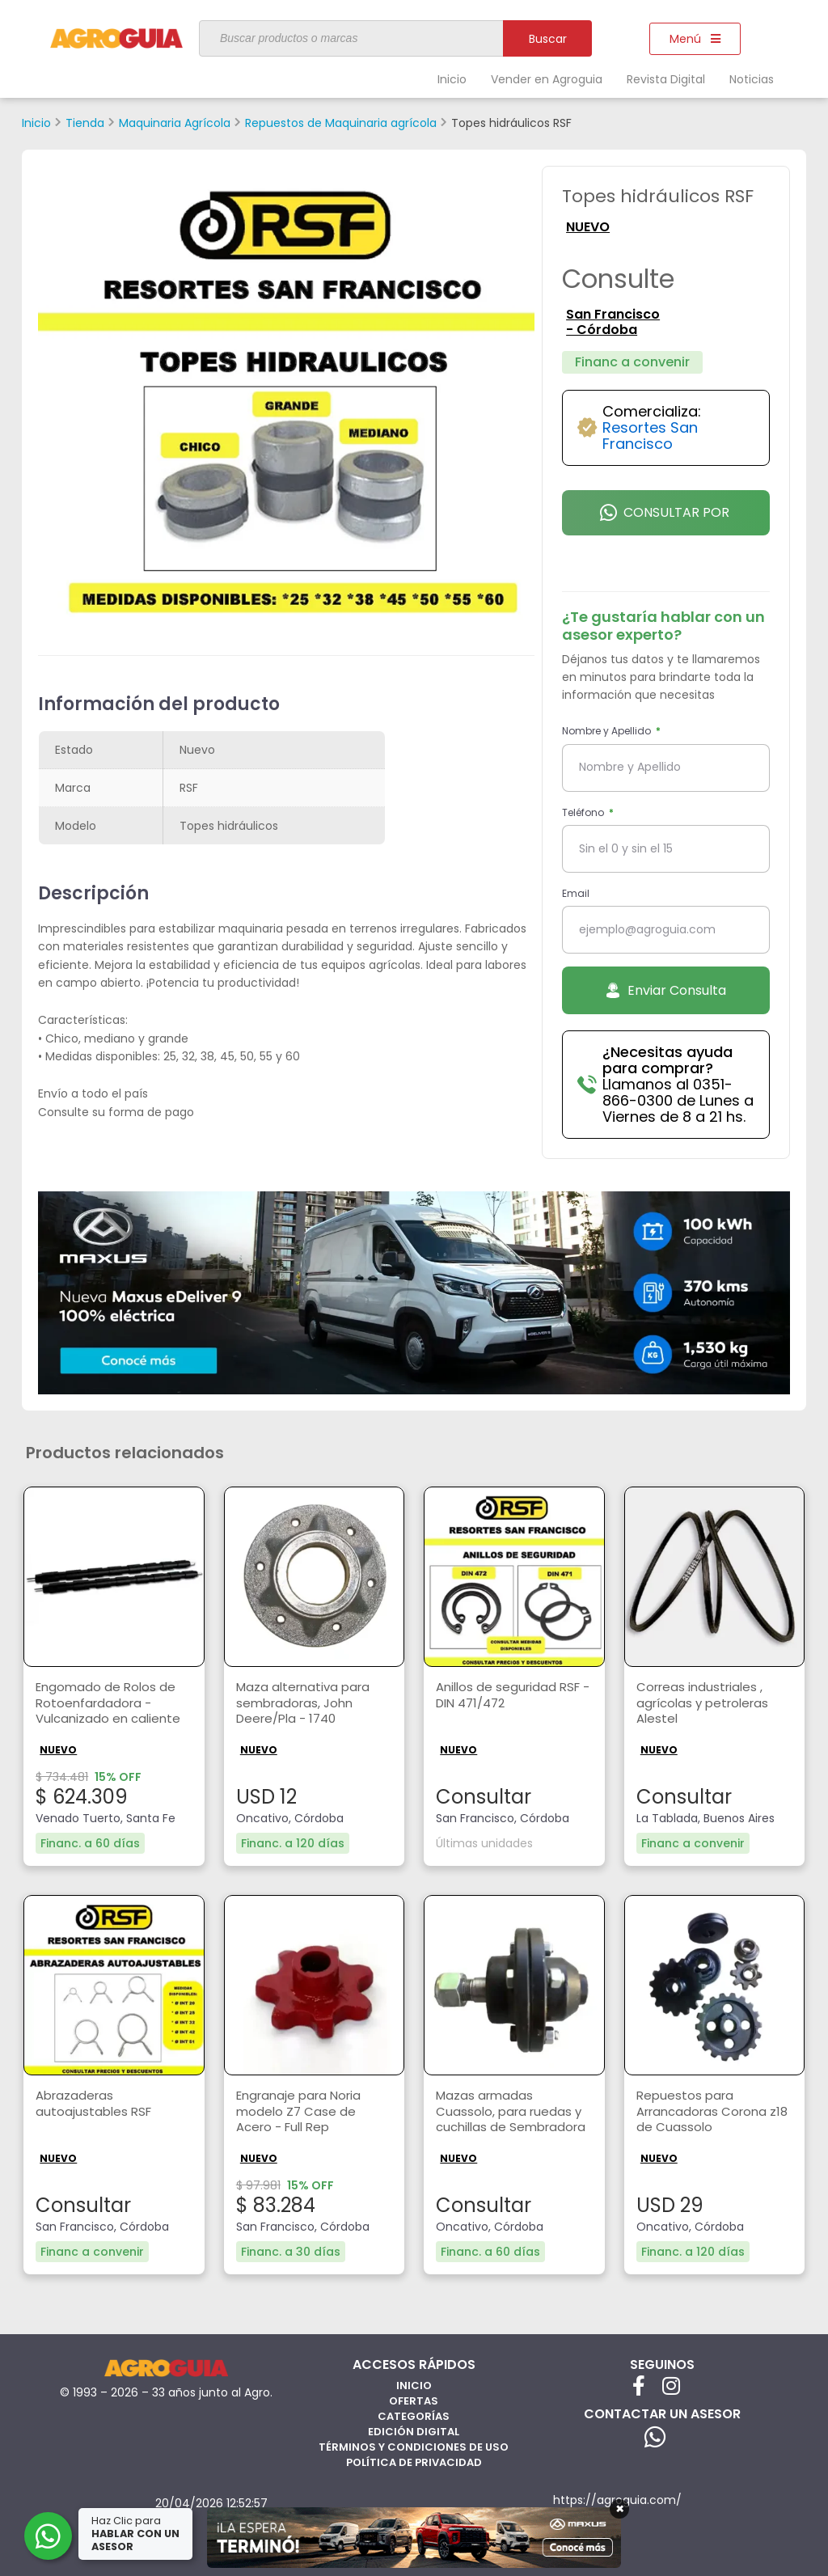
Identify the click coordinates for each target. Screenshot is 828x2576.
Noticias (751, 79)
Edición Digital (413, 2431)
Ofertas (413, 2400)
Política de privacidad (414, 2461)
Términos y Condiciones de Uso (414, 2446)
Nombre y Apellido (607, 731)
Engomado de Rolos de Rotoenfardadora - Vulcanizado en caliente (111, 1704)
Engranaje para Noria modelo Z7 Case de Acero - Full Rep (303, 2112)
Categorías (414, 2415)
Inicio (452, 79)
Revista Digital (666, 79)
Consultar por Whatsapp (664, 519)
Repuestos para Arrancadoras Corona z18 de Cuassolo (706, 2112)
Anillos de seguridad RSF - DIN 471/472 (511, 1696)
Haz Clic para (136, 2533)
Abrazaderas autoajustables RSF (95, 2104)
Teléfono (584, 812)
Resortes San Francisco (650, 435)
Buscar (548, 39)
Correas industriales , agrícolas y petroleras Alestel (707, 1704)
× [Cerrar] (619, 2509)
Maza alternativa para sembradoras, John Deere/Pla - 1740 (307, 1704)
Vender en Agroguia (546, 79)
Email (575, 893)
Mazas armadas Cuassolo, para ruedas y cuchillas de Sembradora (511, 2117)
